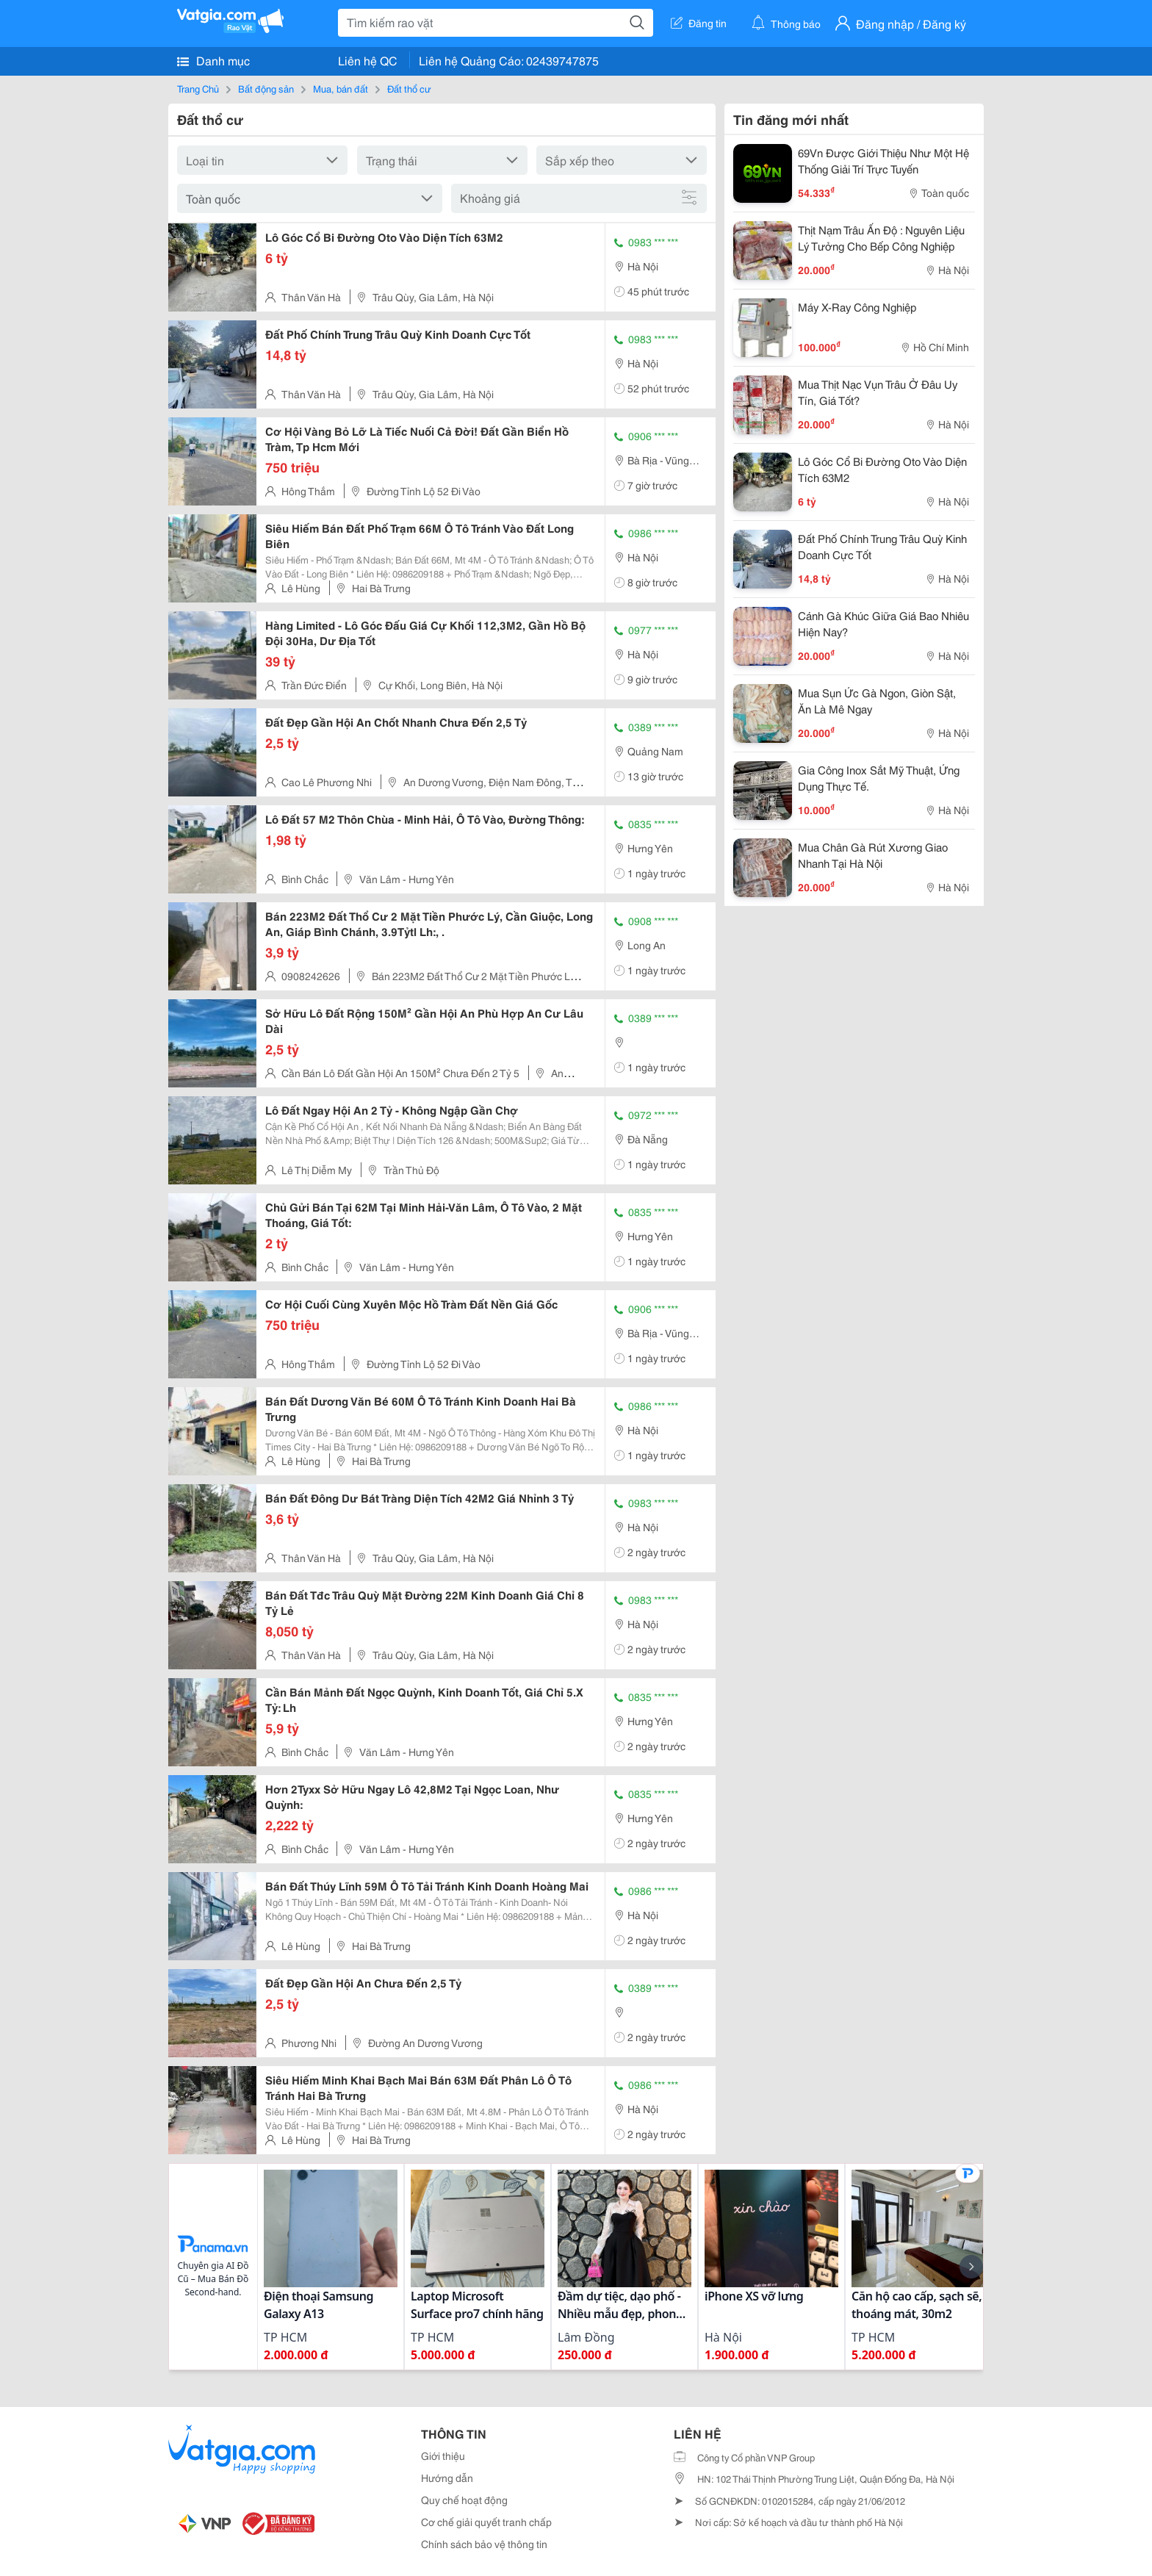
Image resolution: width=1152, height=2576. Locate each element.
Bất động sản (266, 88)
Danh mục (213, 60)
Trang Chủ (198, 88)
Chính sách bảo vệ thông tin (484, 2543)
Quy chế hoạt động (464, 2499)
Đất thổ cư (409, 88)
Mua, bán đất (340, 88)
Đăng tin (699, 22)
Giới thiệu (443, 2455)
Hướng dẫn (447, 2477)
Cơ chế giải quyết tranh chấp (486, 2521)
